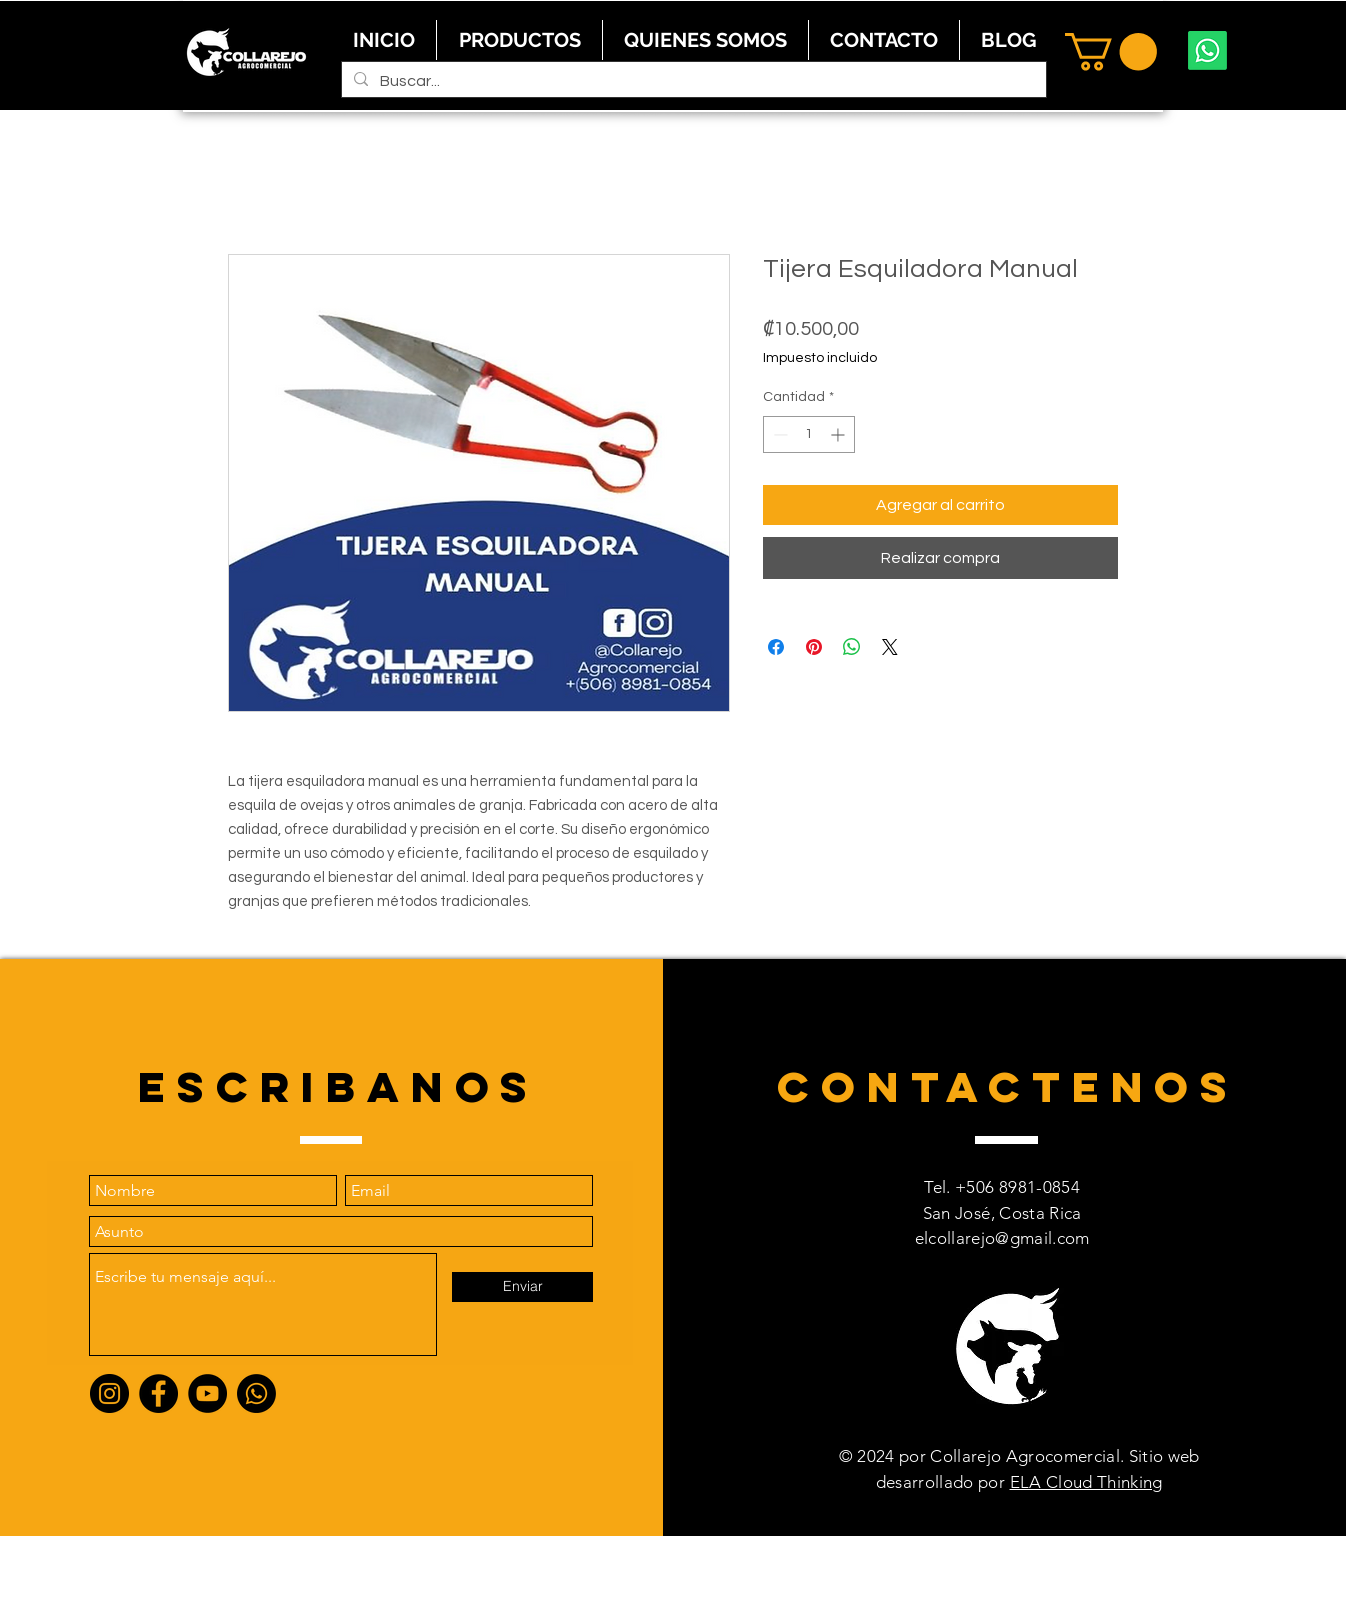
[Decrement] (778, 434)
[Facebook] (158, 1393)
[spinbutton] (809, 434)
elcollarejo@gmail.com (1002, 1238)
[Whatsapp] (1207, 50)
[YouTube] (207, 1393)
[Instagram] (109, 1393)
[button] (1111, 52)
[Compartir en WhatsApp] (852, 647)
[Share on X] (890, 647)
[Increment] (839, 434)
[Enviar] (522, 1287)
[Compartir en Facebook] (776, 647)
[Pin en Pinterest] (814, 647)
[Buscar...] (692, 81)
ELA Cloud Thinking (1086, 1482)
